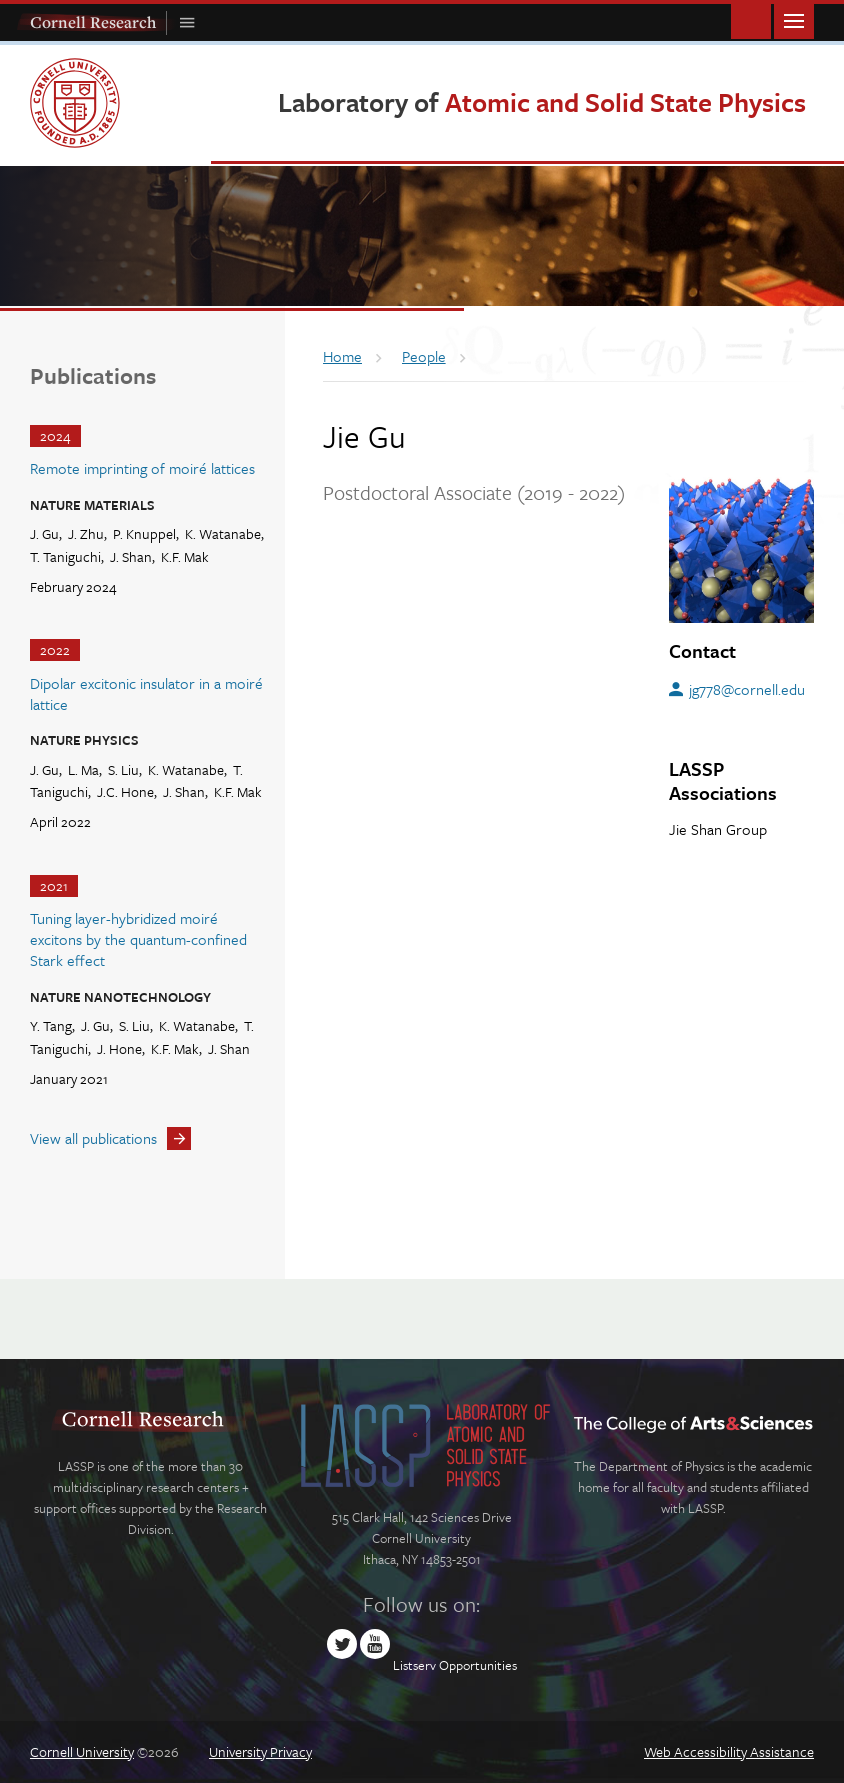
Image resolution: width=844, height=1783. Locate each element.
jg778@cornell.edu (747, 689)
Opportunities (478, 1665)
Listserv (414, 1665)
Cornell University (82, 1751)
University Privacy (260, 1751)
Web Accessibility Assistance (729, 1751)
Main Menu (794, 19)
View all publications (93, 1138)
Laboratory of (542, 102)
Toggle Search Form (751, 19)
